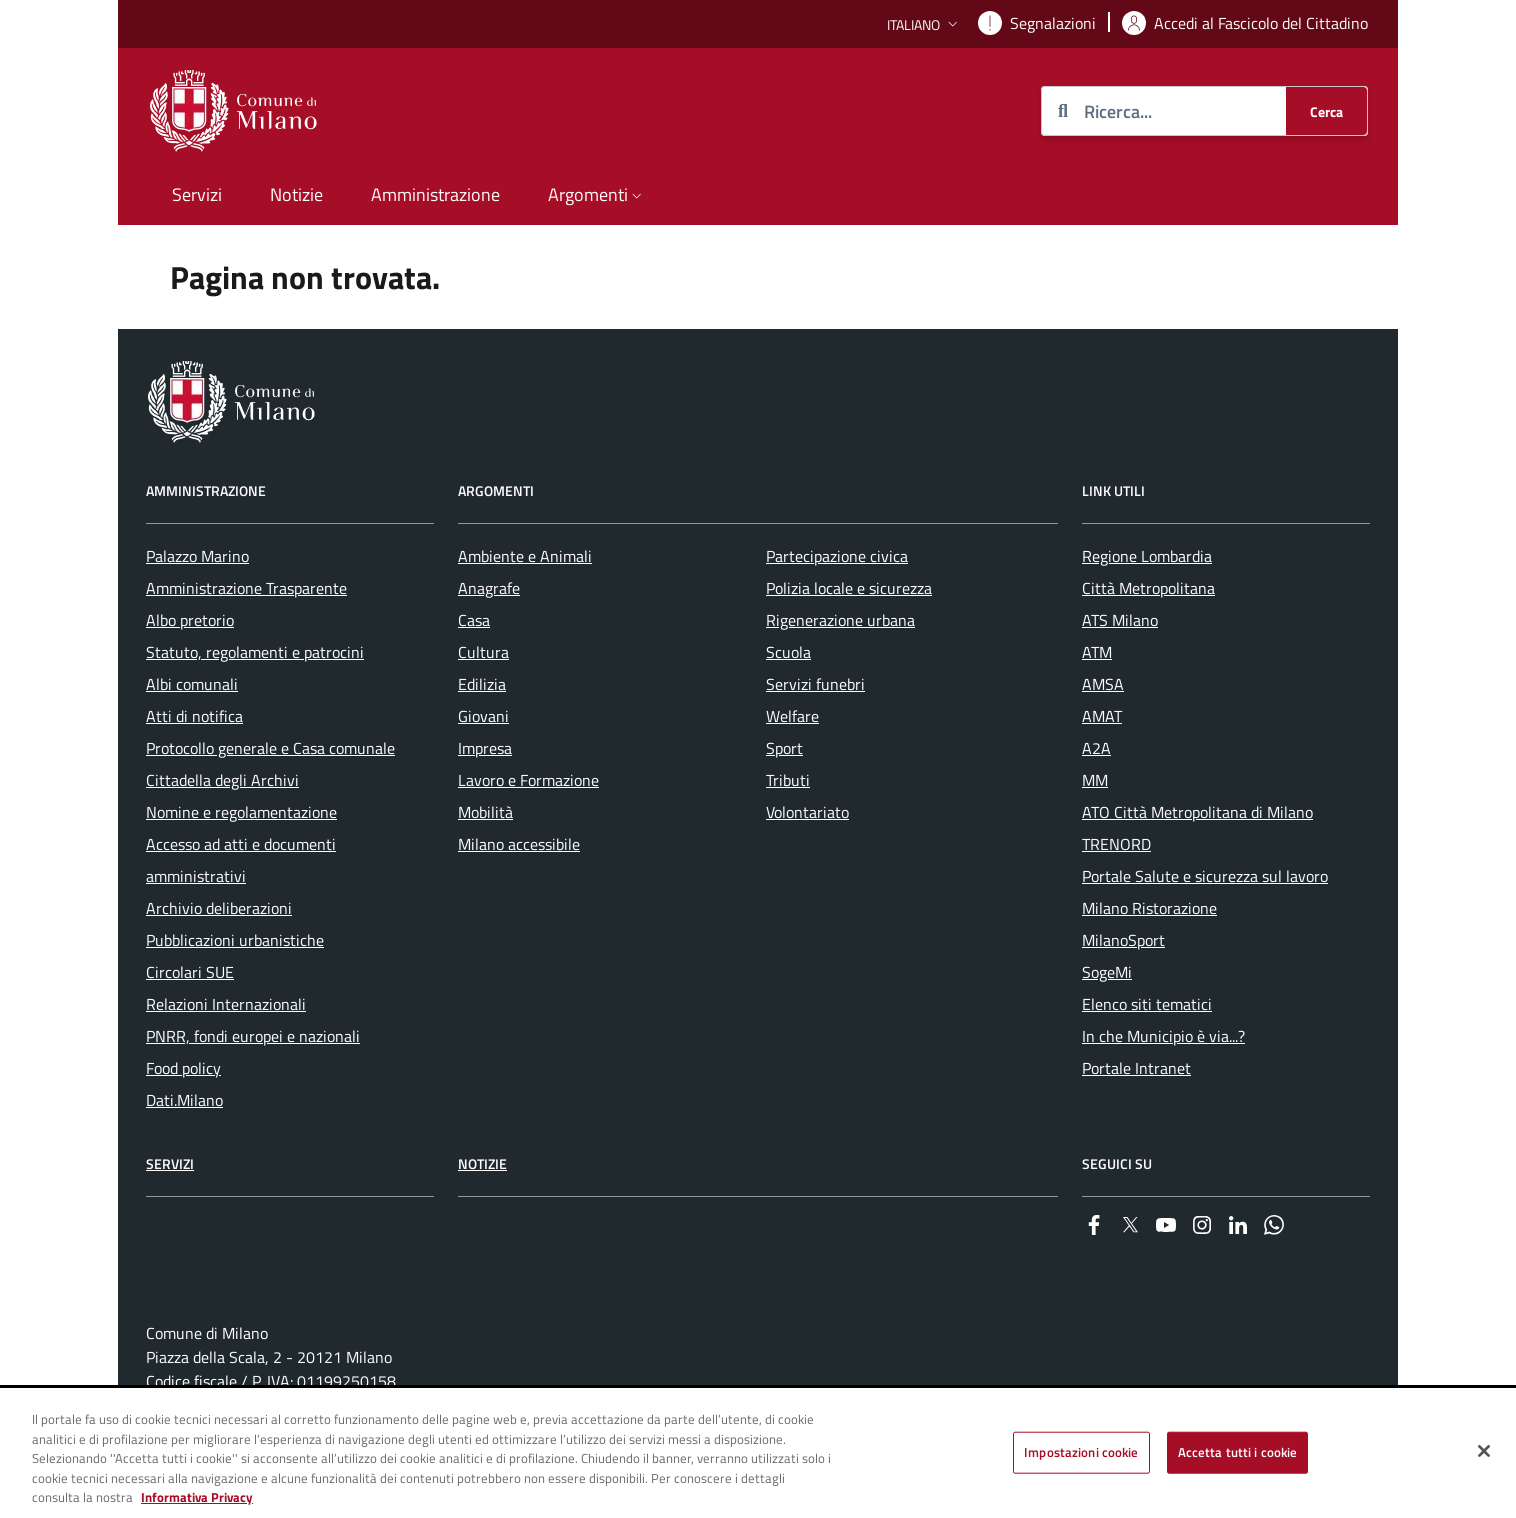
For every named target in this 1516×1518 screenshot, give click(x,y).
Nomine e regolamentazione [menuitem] (241, 812)
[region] (758, 1454)
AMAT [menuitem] (1102, 716)
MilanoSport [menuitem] (1123, 940)
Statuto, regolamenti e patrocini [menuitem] (255, 652)
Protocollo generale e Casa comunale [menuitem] (270, 748)
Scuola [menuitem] (788, 652)
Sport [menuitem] (784, 748)
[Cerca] (1326, 111)
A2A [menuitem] (1096, 748)
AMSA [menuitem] (1103, 684)
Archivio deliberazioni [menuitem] (219, 908)
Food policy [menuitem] (183, 1068)
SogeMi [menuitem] (1107, 972)
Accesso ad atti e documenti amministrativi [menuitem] (241, 860)
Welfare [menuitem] (792, 716)
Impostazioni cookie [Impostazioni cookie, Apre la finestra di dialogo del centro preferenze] (1081, 1452)
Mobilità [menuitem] (485, 812)
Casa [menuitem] (474, 620)
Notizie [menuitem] (296, 194)
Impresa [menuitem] (485, 748)
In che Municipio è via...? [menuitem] (1163, 1036)
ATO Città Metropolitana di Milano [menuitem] (1197, 812)
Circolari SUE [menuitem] (190, 972)
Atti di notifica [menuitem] (194, 716)
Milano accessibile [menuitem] (519, 844)
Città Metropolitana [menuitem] (1148, 588)
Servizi (170, 1163)
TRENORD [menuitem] (1116, 844)
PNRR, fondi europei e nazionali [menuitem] (253, 1036)
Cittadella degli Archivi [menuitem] (222, 780)
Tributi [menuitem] (788, 780)
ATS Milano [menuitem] (1120, 620)
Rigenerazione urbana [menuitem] (840, 620)
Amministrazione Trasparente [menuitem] (246, 588)
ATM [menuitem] (1097, 652)
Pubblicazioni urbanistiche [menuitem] (235, 940)
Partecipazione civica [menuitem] (837, 556)
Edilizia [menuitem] (482, 684)
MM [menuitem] (1095, 780)
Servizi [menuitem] (197, 194)
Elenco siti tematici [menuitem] (1147, 1004)
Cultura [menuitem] (483, 652)
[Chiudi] (1484, 1451)
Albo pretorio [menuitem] (190, 620)
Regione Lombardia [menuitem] (1147, 556)
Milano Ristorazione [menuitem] (1149, 908)
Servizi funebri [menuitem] (815, 684)
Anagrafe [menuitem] (489, 588)
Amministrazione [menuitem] (435, 194)
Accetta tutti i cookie (1238, 1452)
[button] (924, 24)
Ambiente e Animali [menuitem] (525, 556)
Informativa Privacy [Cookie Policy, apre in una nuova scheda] (197, 1497)
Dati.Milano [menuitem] (184, 1100)
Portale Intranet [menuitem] (1136, 1068)
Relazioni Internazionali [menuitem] (226, 1004)
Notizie (482, 1163)
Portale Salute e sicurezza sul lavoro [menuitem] (1205, 876)
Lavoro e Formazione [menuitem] (528, 780)
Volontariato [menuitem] (807, 812)
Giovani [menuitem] (483, 716)
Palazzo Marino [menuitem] (197, 556)
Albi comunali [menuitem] (192, 684)
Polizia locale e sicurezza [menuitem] (849, 588)
